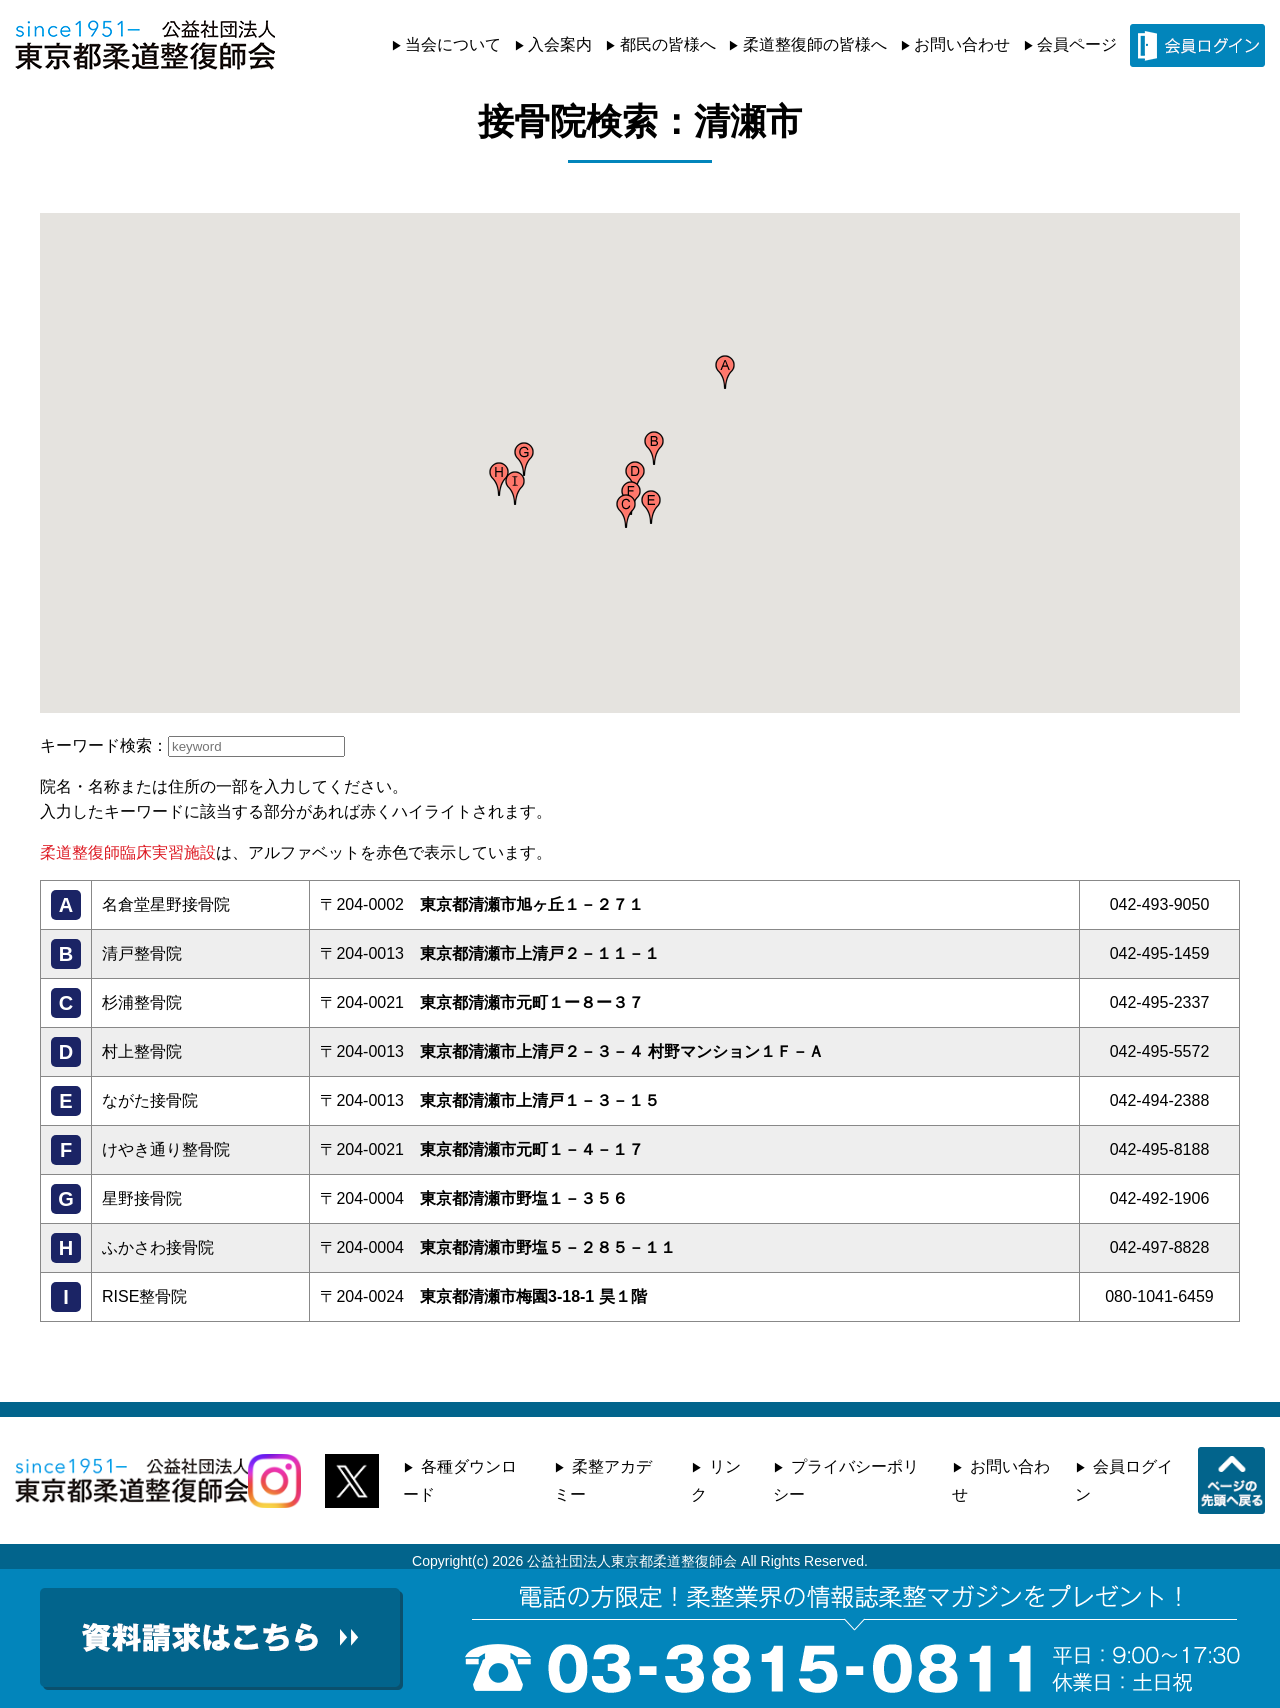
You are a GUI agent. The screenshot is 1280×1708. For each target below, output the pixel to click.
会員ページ (1077, 44)
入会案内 (560, 44)
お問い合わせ (962, 44)
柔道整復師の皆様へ (815, 44)
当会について (453, 44)
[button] (725, 372)
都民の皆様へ (668, 44)
